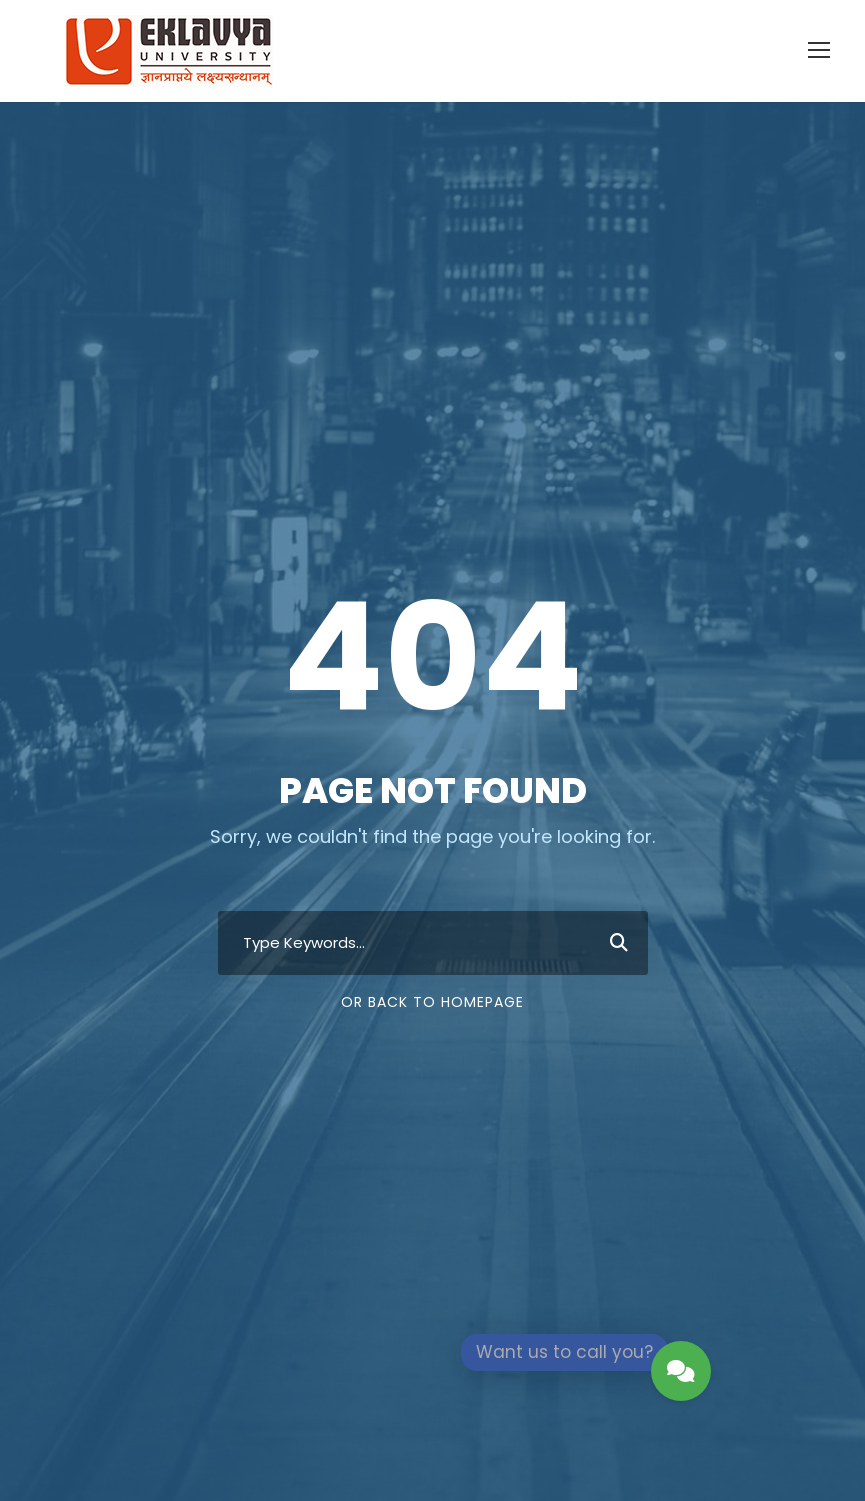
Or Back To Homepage (432, 1002)
